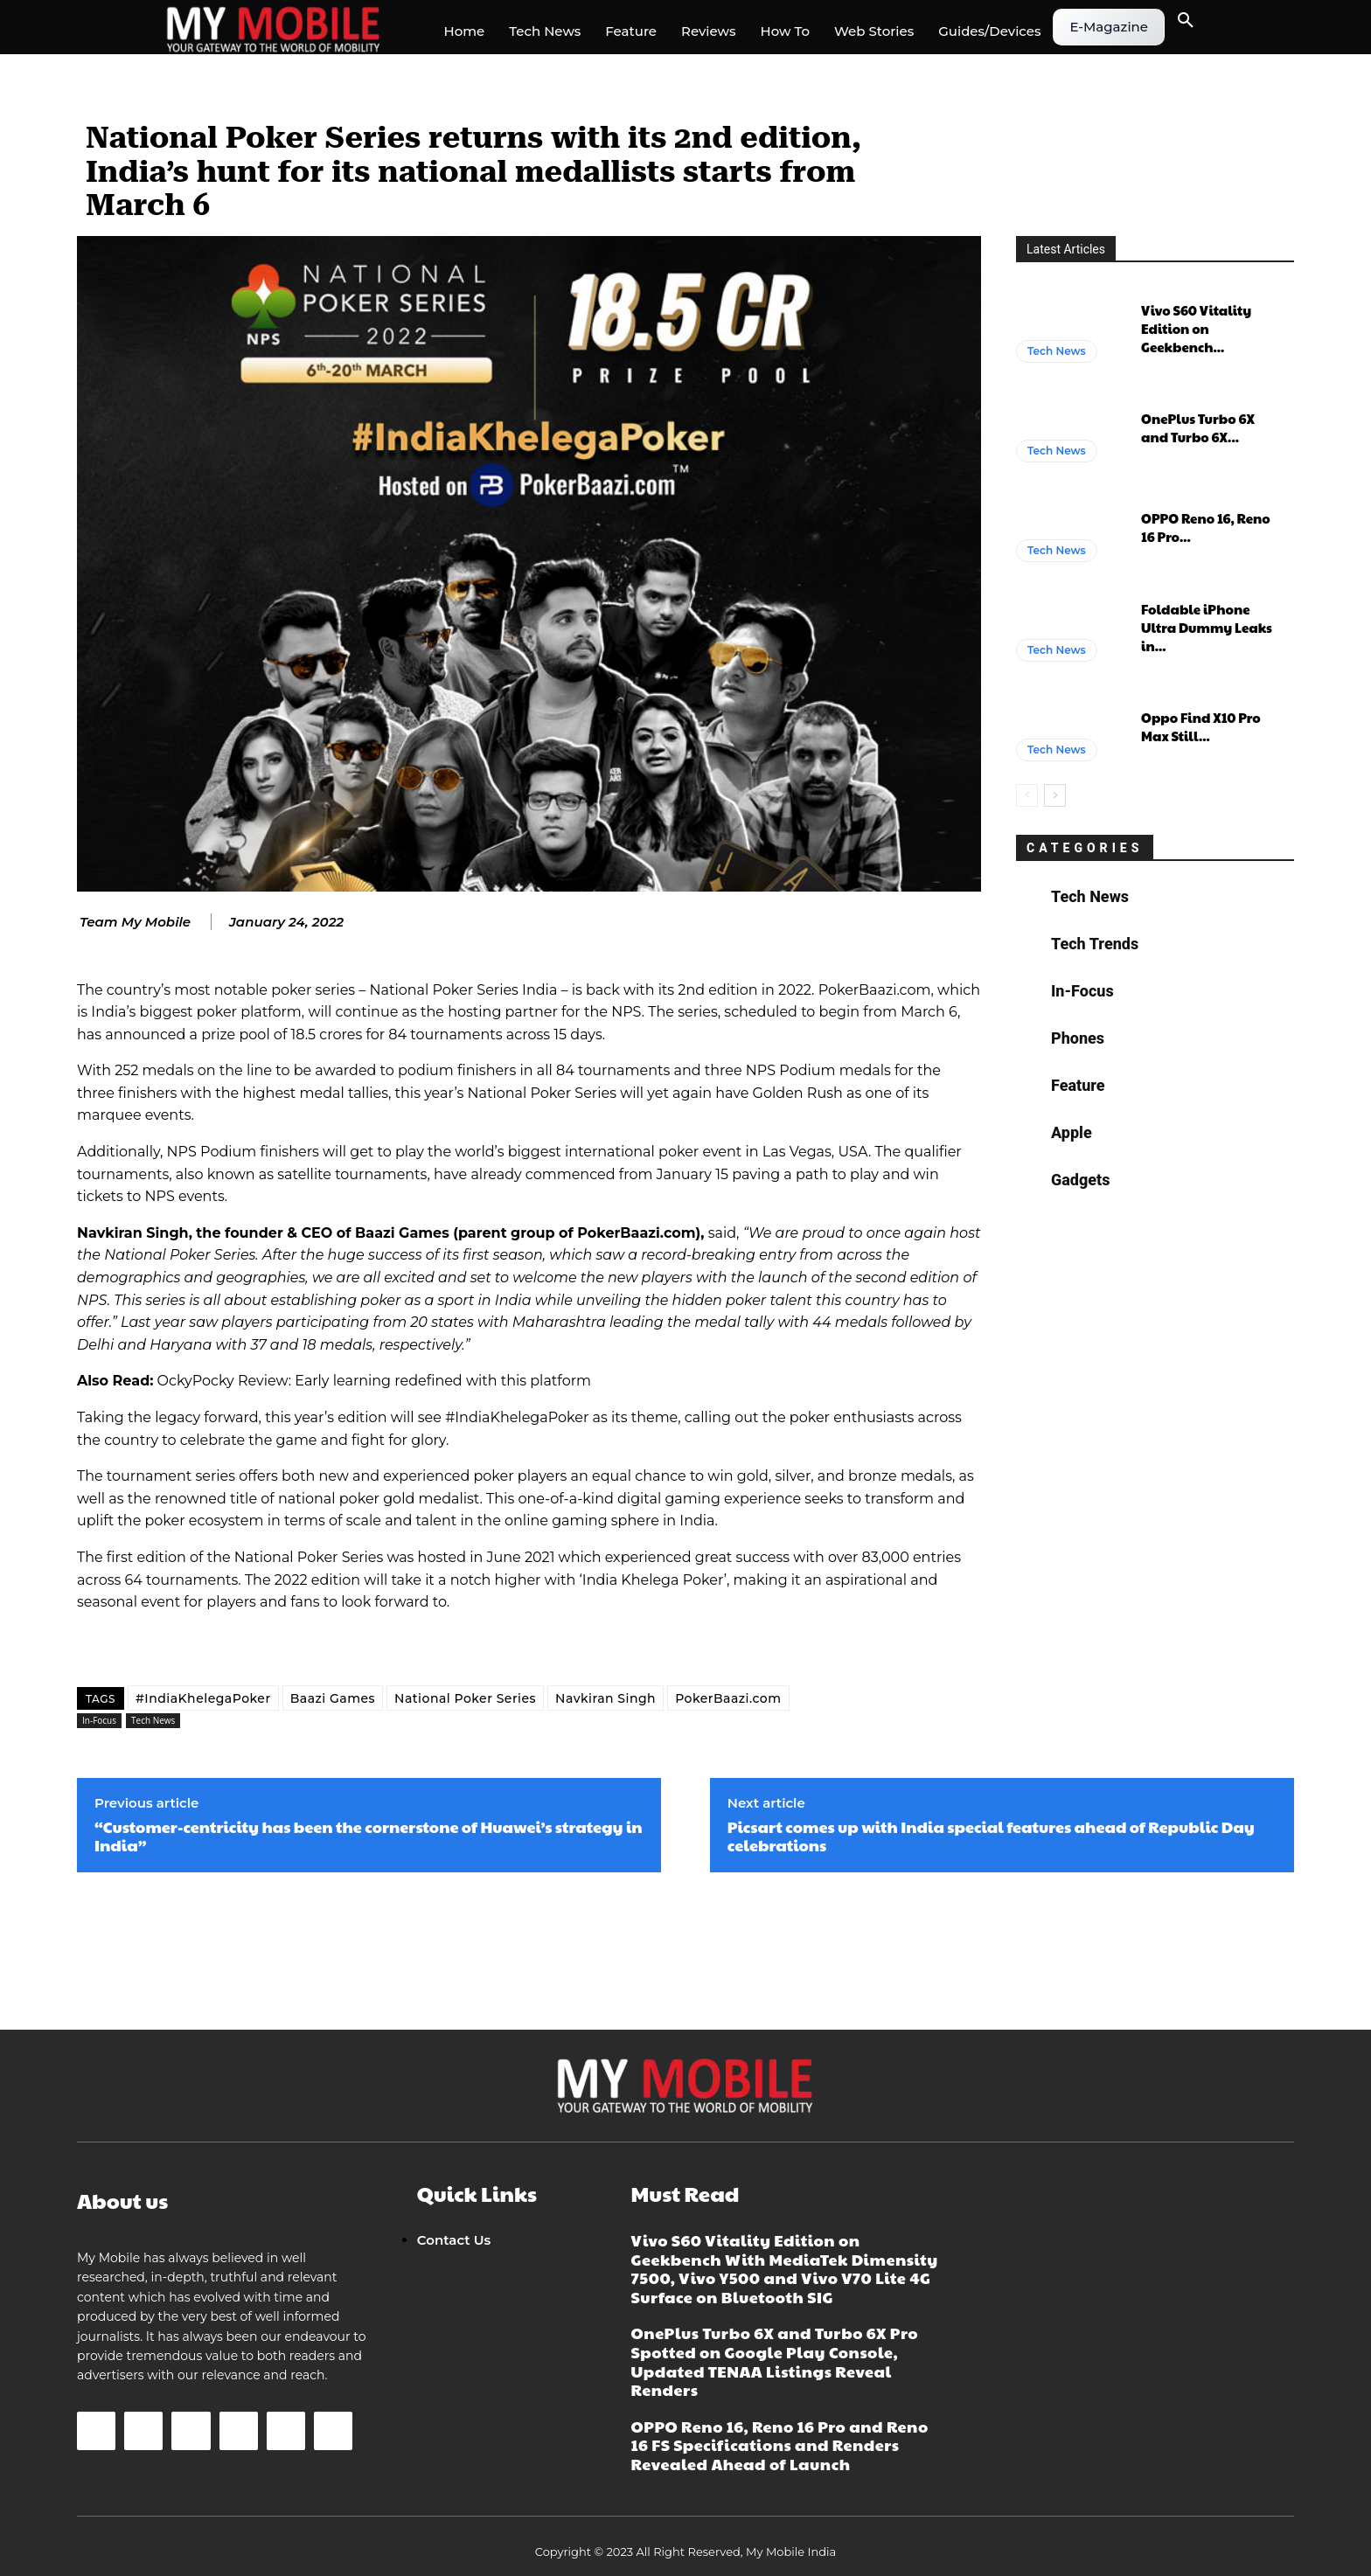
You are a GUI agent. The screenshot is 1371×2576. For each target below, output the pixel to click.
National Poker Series (465, 1698)
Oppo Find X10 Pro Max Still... (1201, 726)
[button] (1186, 21)
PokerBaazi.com (728, 1698)
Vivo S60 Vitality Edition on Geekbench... (1196, 328)
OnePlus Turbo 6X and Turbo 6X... (1198, 427)
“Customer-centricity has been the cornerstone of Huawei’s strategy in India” (368, 1836)
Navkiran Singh (605, 1698)
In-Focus (99, 1720)
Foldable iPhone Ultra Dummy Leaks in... (1206, 627)
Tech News (153, 1720)
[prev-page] (1027, 795)
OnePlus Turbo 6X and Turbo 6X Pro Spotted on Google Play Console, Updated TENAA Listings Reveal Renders (774, 2361)
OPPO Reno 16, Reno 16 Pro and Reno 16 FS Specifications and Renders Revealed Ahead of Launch (780, 2445)
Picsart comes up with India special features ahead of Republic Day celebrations (991, 1836)
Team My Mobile (135, 922)
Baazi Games (332, 1698)
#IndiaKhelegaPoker (203, 1698)
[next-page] (1055, 795)
